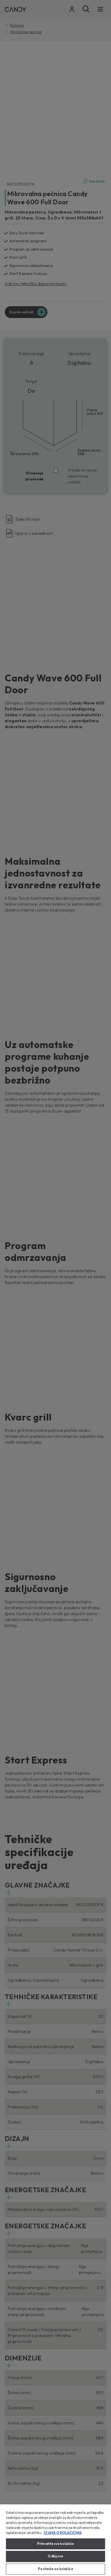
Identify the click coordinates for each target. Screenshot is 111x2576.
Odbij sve (55, 2556)
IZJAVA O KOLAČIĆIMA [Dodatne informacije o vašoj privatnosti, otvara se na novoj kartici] (63, 2533)
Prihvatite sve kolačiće (55, 2544)
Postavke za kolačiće (55, 2569)
